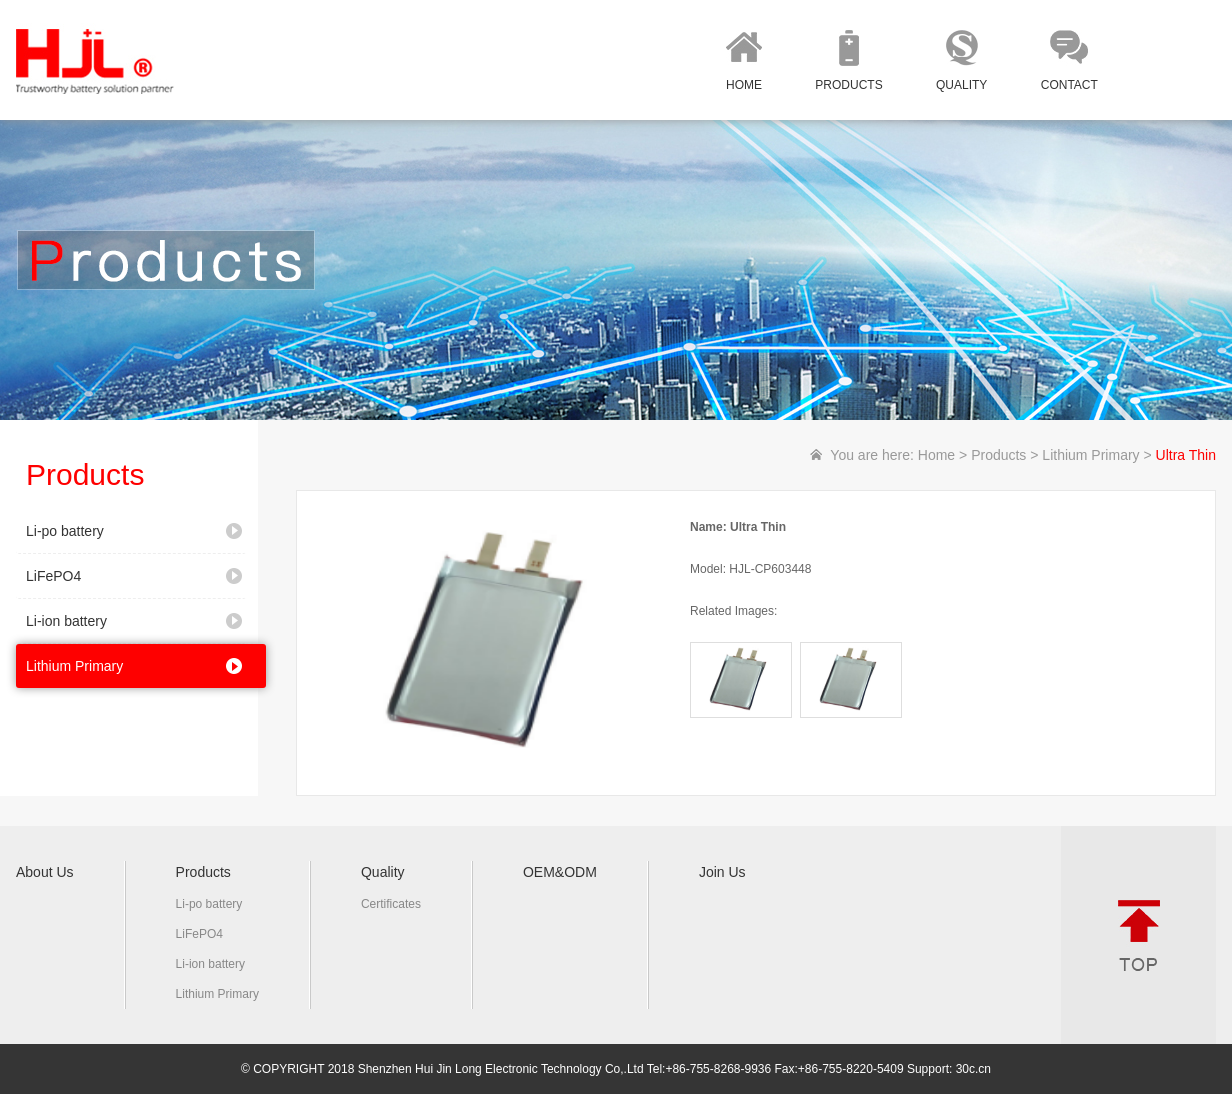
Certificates (391, 904)
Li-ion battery (66, 621)
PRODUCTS (848, 85)
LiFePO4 (53, 576)
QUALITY (961, 85)
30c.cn (973, 1069)
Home (936, 455)
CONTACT (1069, 85)
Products (998, 455)
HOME (744, 85)
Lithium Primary (74, 666)
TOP (1138, 935)
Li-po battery (65, 531)
